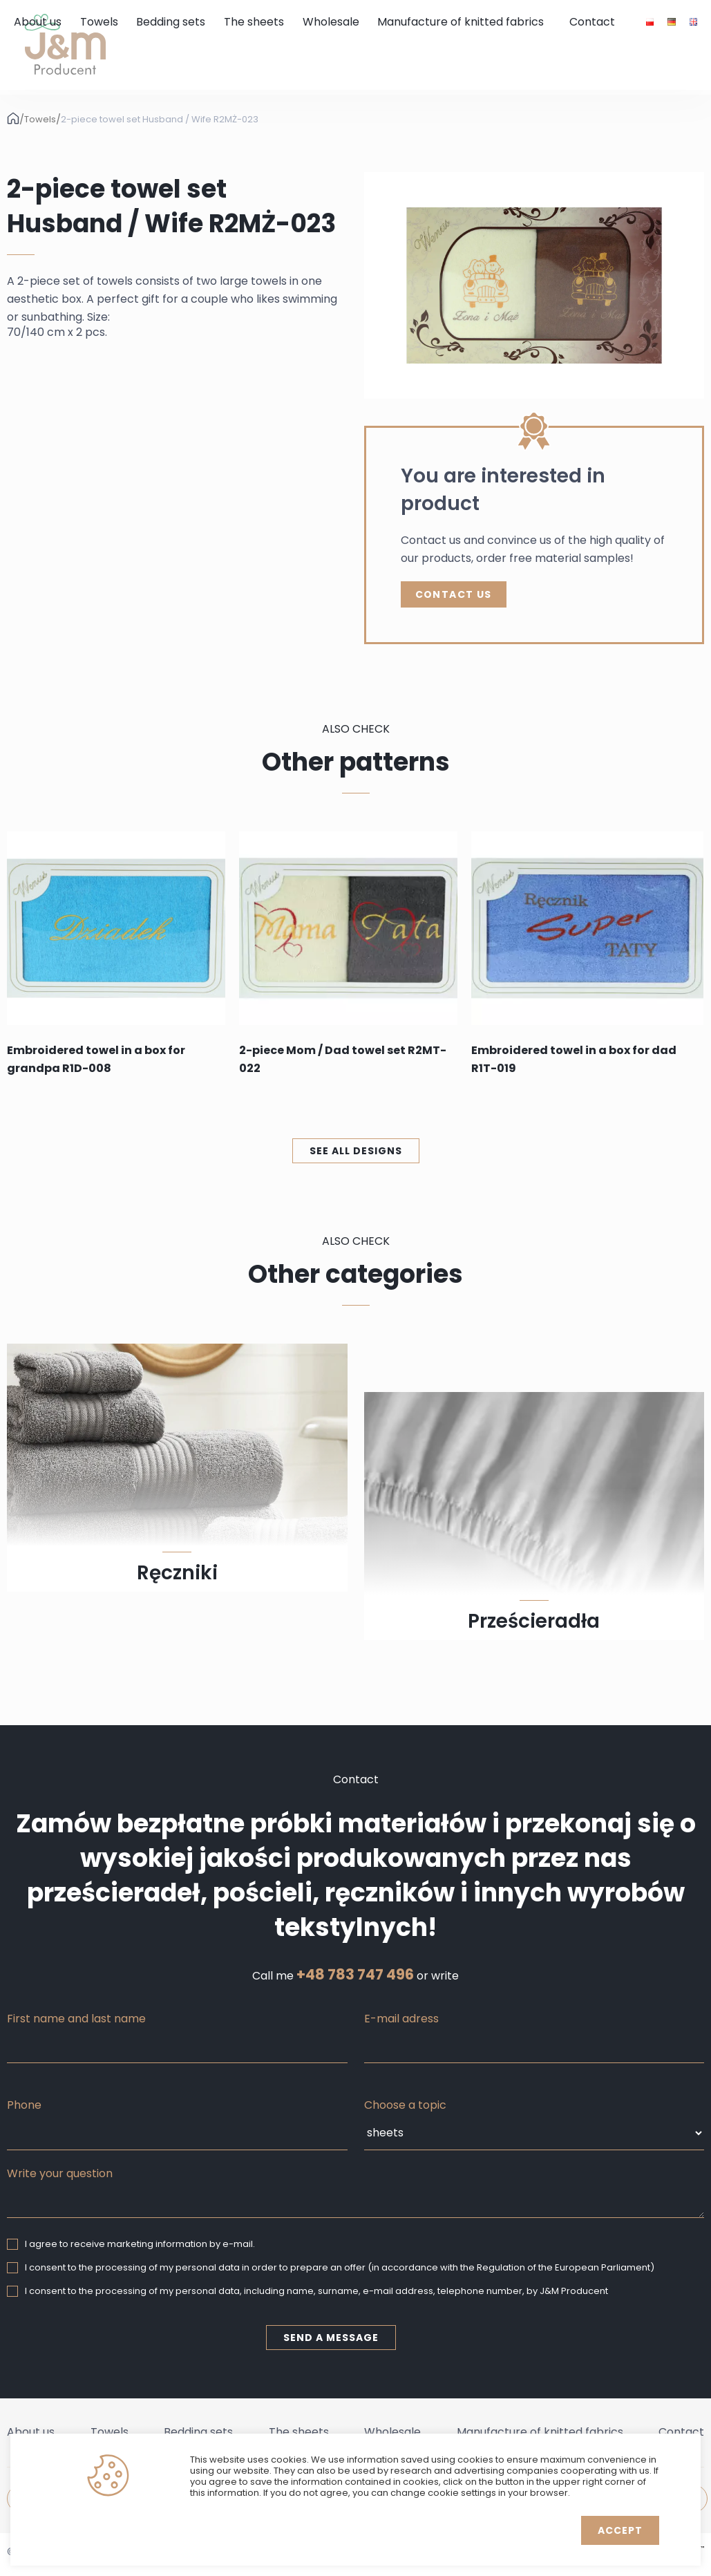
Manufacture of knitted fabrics (460, 22)
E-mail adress (401, 2019)
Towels (99, 22)
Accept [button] (620, 2530)
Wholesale (331, 22)
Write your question (60, 2173)
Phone (24, 2105)
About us (37, 22)
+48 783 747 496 (355, 1975)
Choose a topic (405, 2105)
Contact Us (453, 594)
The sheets (254, 22)
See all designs (356, 1151)
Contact (592, 22)
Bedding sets (170, 22)
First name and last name (76, 2019)
